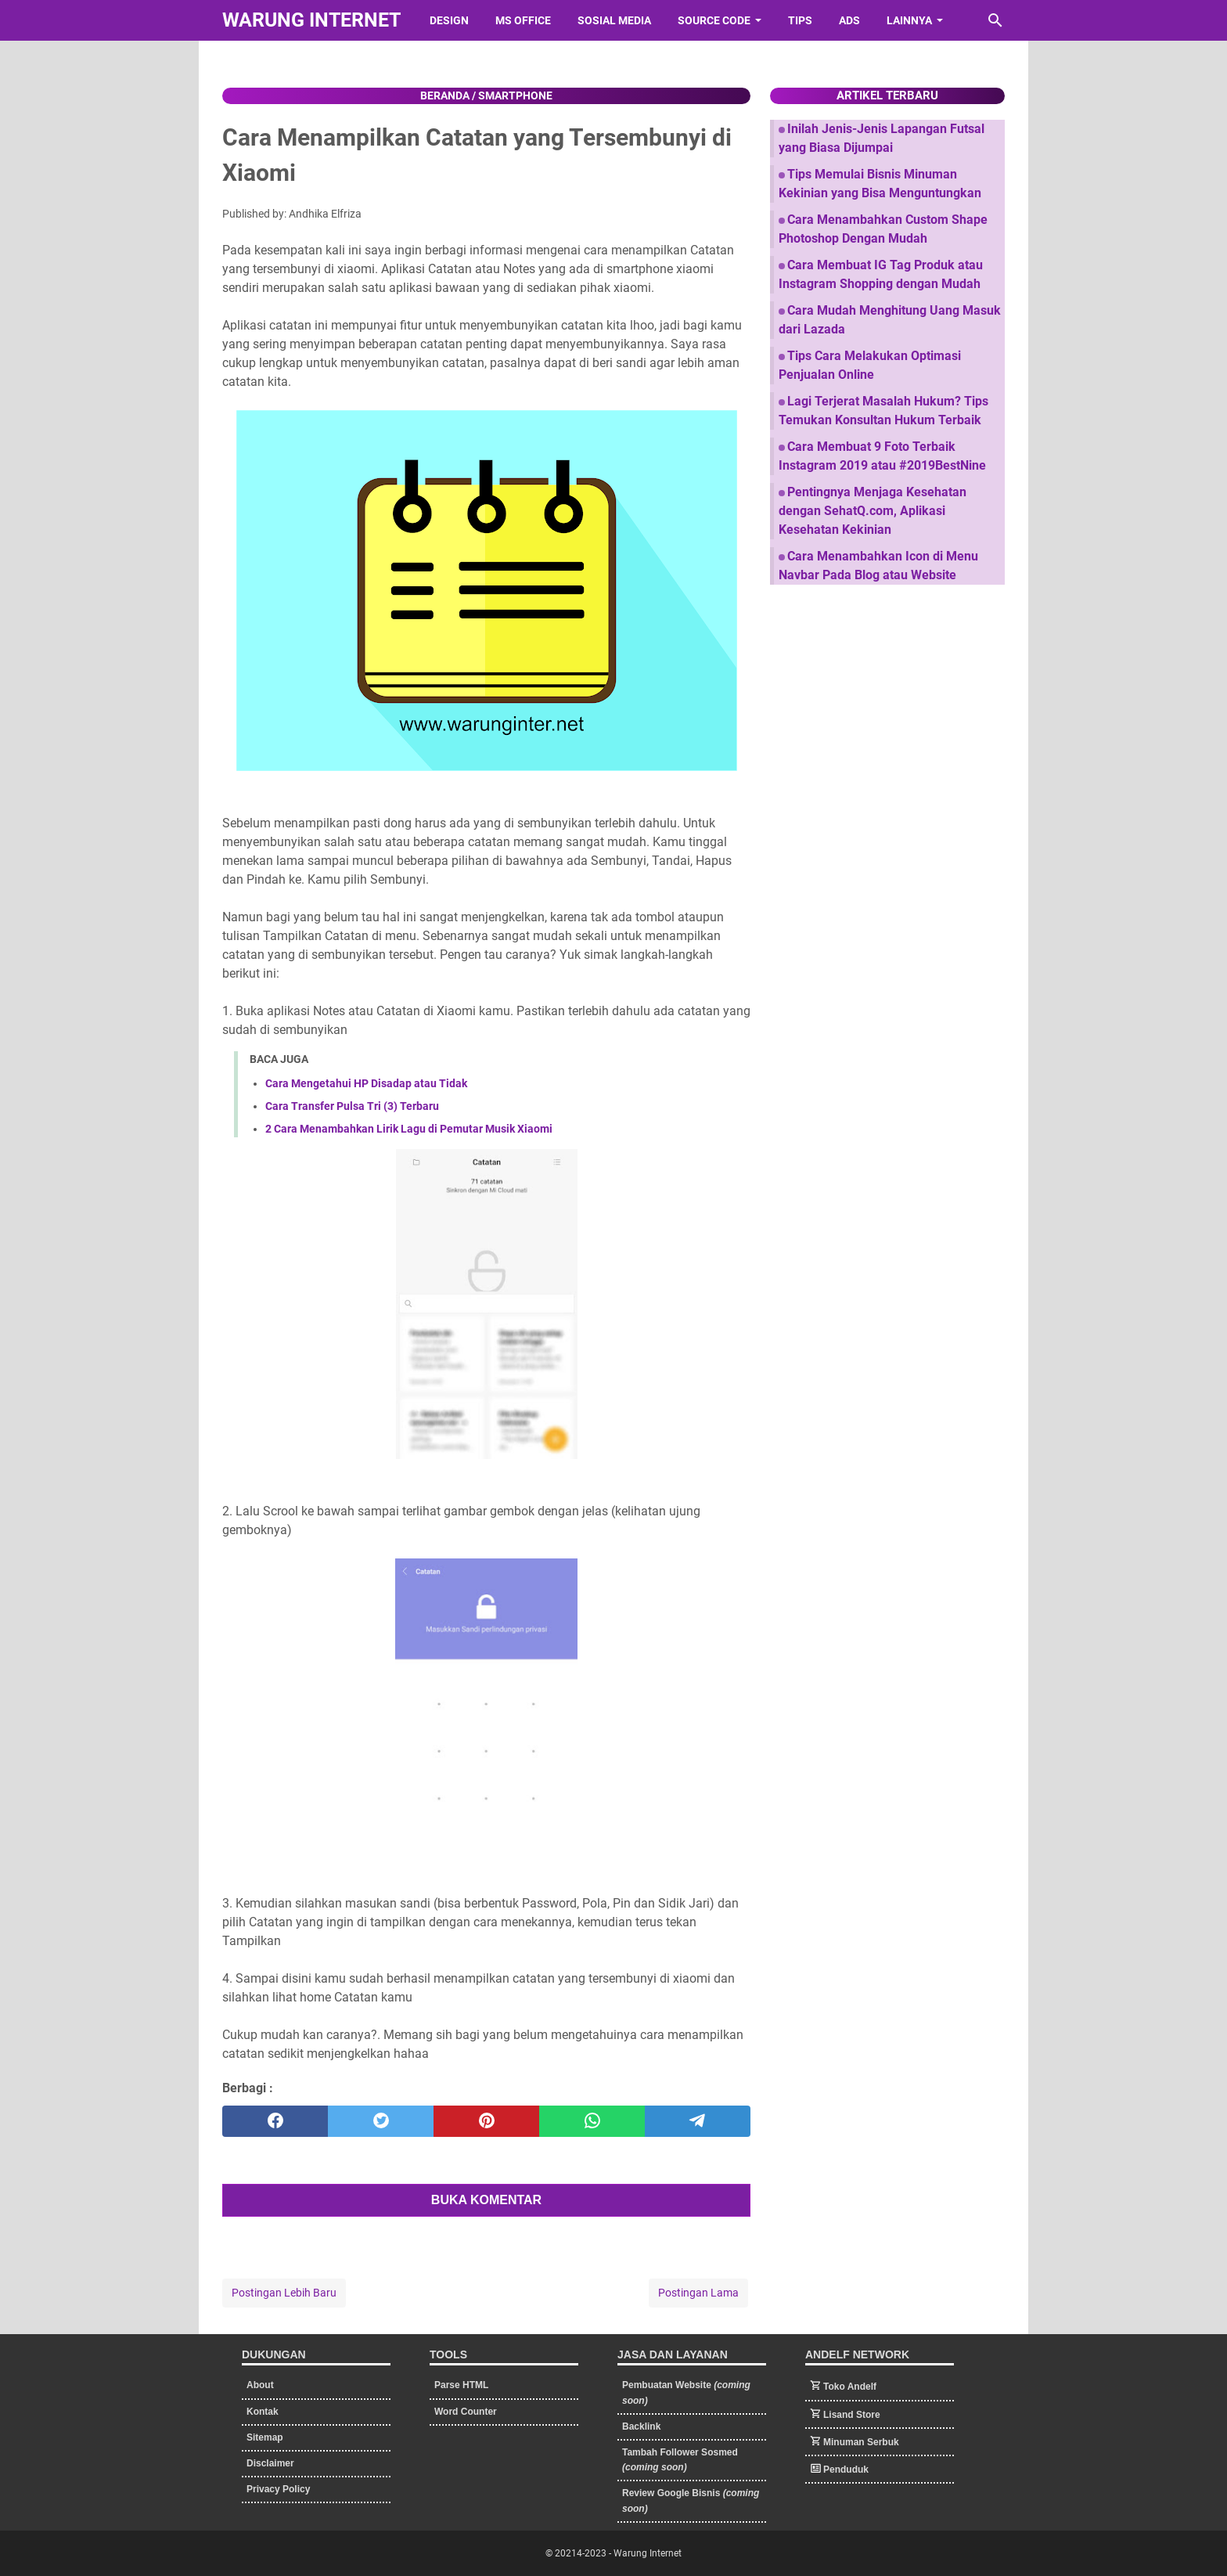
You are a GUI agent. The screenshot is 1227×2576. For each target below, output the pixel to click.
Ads (849, 20)
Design (449, 20)
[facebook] (275, 2121)
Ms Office (523, 20)
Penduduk (846, 2469)
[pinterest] (486, 2121)
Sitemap (264, 2437)
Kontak (262, 2411)
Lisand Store (851, 2414)
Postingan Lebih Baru (284, 2292)
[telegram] (697, 2121)
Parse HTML (461, 2385)
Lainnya (909, 20)
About (260, 2385)
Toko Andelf (849, 2386)
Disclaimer (270, 2463)
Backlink (641, 2426)
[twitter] (381, 2121)
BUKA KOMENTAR (486, 2200)
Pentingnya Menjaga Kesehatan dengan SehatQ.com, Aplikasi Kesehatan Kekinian (872, 511)
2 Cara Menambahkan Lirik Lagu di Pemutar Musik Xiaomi (408, 1128)
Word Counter (465, 2411)
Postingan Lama (698, 2292)
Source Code (714, 20)
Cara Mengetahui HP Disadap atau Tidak (366, 1083)
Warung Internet (311, 20)
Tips (800, 20)
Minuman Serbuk (861, 2442)
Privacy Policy (278, 2489)
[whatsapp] (592, 2121)
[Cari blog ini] (995, 20)
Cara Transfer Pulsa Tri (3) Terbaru (352, 1106)
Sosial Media (614, 20)
